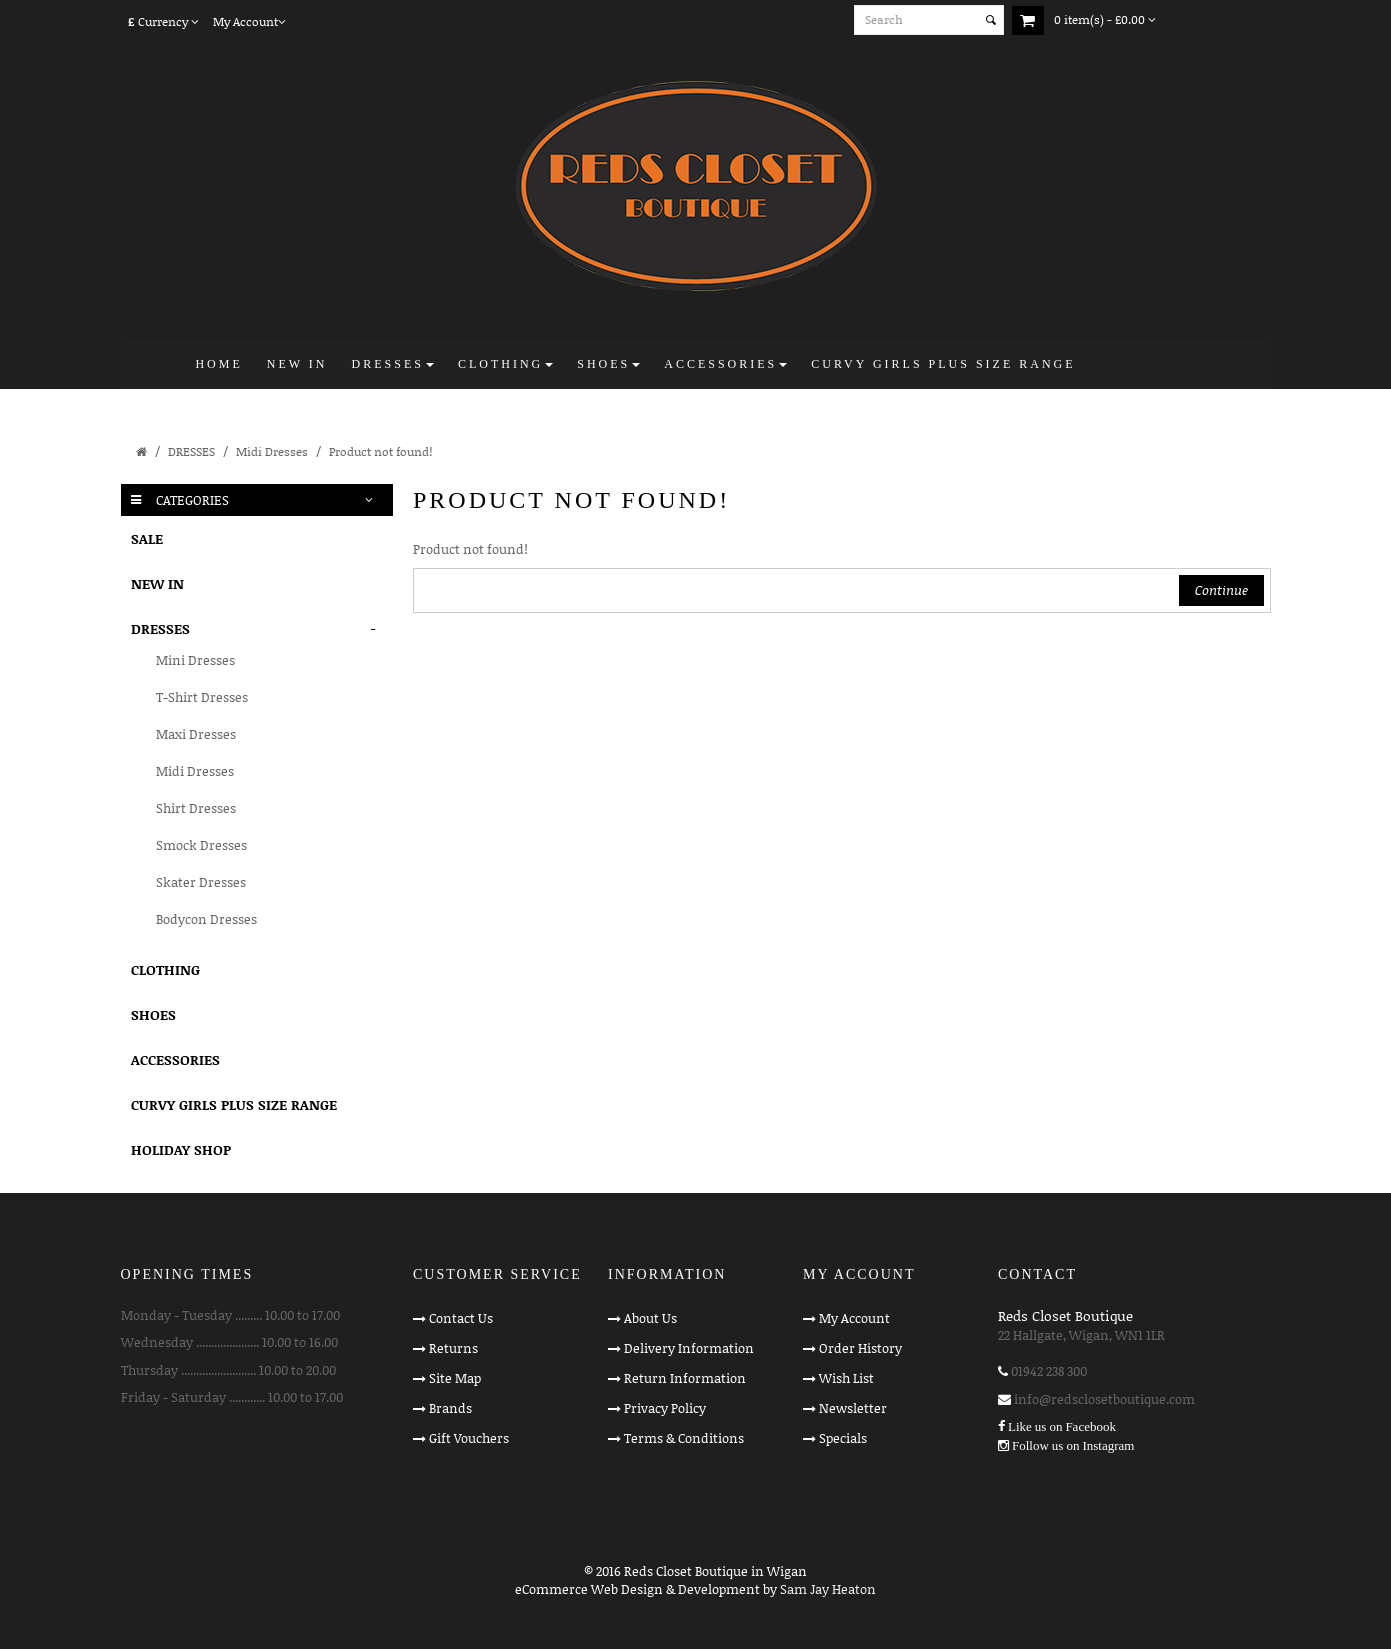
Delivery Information (689, 1348)
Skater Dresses (201, 882)
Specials (843, 1438)
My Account (854, 1318)
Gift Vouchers (469, 1438)
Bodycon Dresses (206, 919)
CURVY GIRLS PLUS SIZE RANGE (234, 1104)
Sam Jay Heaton (828, 1589)
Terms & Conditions (684, 1438)
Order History (860, 1348)
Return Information (685, 1378)
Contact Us (461, 1318)
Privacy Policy (665, 1408)
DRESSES (191, 451)
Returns (453, 1348)
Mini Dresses (195, 660)
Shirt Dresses (196, 808)
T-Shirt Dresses (202, 697)
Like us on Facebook (1062, 1426)
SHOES (153, 1014)
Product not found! (380, 451)
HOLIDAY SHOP (181, 1149)
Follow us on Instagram (1073, 1445)
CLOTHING (165, 969)
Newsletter (853, 1408)
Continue (1221, 590)
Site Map (455, 1378)
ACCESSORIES (175, 1059)
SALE (147, 538)
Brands (450, 1408)
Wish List (846, 1378)
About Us (650, 1318)
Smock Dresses (201, 845)
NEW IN (157, 583)
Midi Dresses (272, 451)
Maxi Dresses (196, 734)
